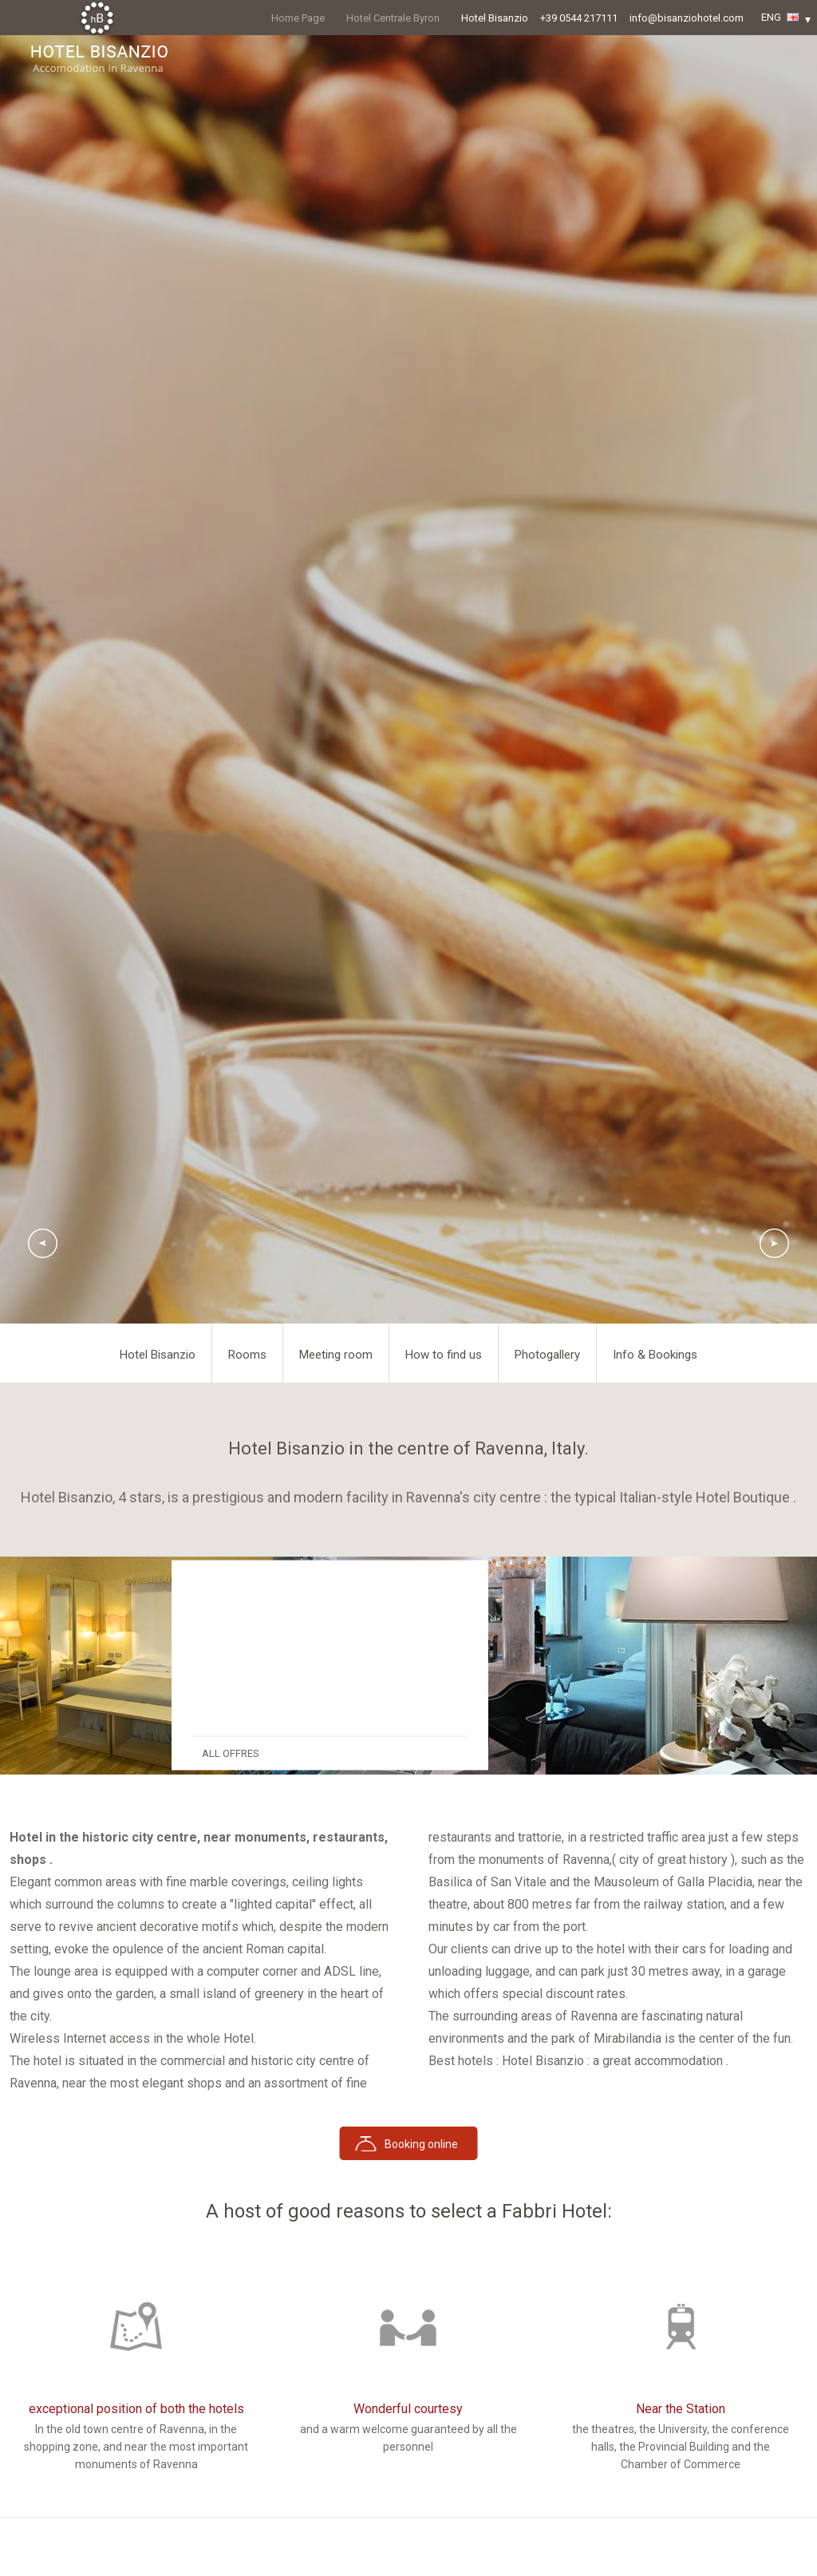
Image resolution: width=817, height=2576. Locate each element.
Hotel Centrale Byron (393, 18)
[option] (136, 1666)
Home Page (298, 18)
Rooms (247, 1354)
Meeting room (336, 1354)
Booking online (421, 2144)
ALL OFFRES (230, 1753)
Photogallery (547, 1354)
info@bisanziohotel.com (687, 18)
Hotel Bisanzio (494, 18)
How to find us (443, 1354)
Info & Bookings (655, 1354)
